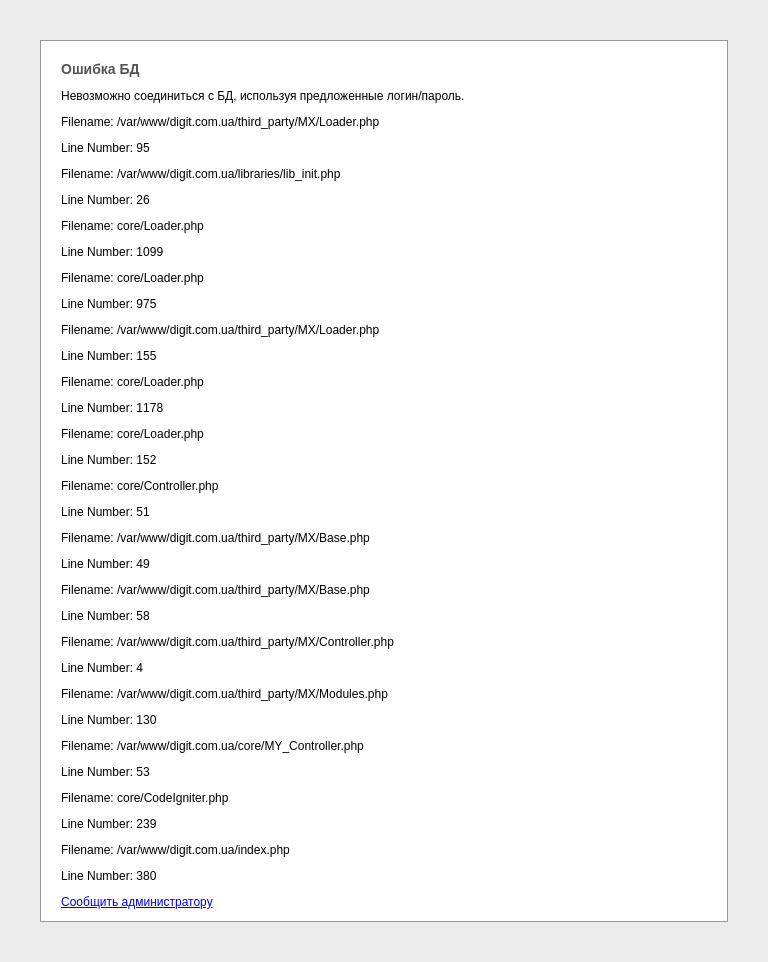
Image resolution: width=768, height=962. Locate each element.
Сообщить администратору (137, 902)
